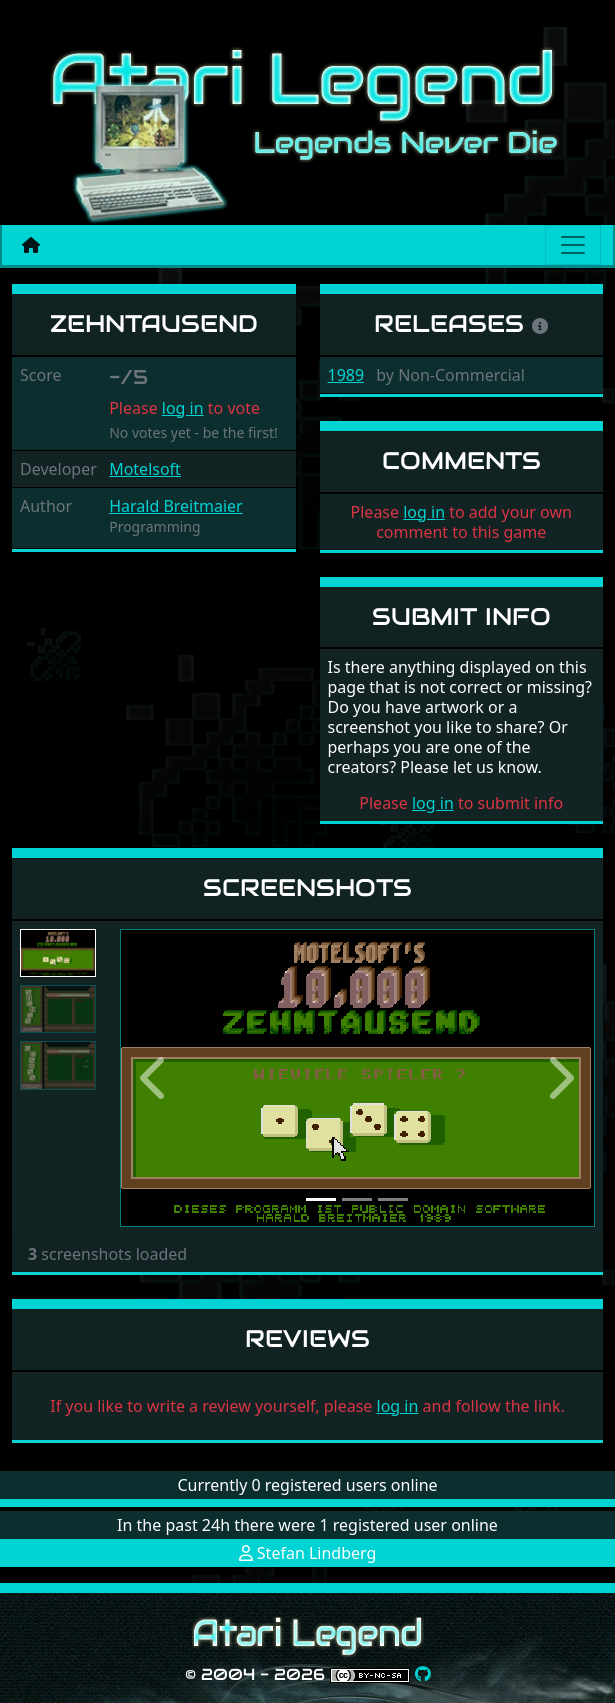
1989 (346, 375)
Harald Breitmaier (176, 506)
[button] (155, 1078)
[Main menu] (573, 245)
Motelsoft (145, 469)
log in (183, 408)
